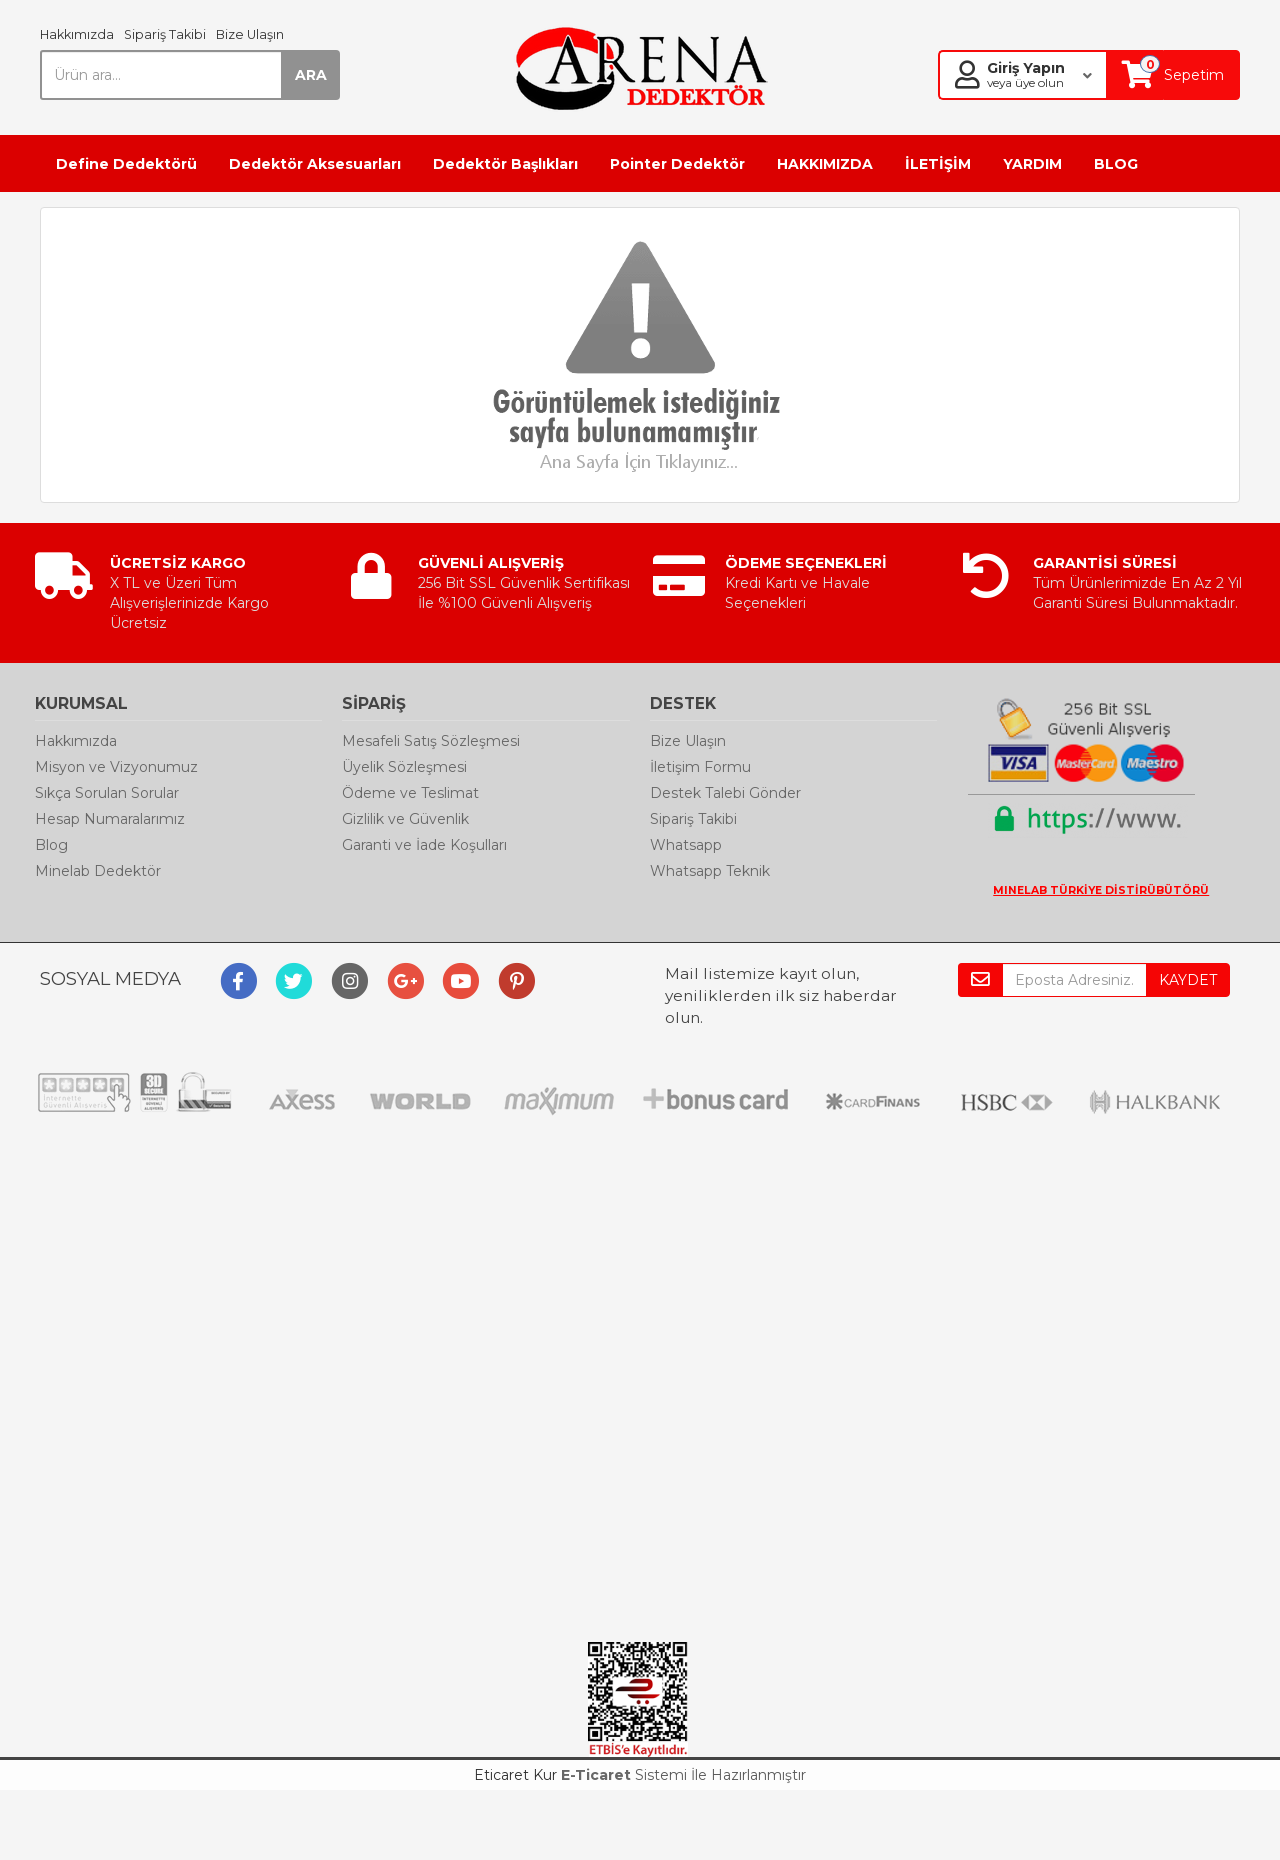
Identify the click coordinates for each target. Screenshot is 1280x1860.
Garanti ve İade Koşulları (424, 845)
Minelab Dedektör (98, 871)
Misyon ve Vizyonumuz (116, 767)
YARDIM (1032, 164)
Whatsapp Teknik (710, 871)
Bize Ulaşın (250, 34)
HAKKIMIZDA (825, 164)
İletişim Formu (700, 767)
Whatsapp (686, 845)
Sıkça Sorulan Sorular (107, 793)
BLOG (1116, 164)
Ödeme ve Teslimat (410, 793)
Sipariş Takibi (165, 34)
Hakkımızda (77, 34)
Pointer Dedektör (677, 164)
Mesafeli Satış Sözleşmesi (431, 741)
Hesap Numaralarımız (110, 819)
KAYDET (1188, 980)
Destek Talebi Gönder (725, 793)
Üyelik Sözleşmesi (404, 767)
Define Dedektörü (126, 164)
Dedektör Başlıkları (505, 164)
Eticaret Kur (515, 1775)
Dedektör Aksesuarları (315, 164)
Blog (51, 845)
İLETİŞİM (938, 164)
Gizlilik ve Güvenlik (405, 819)
